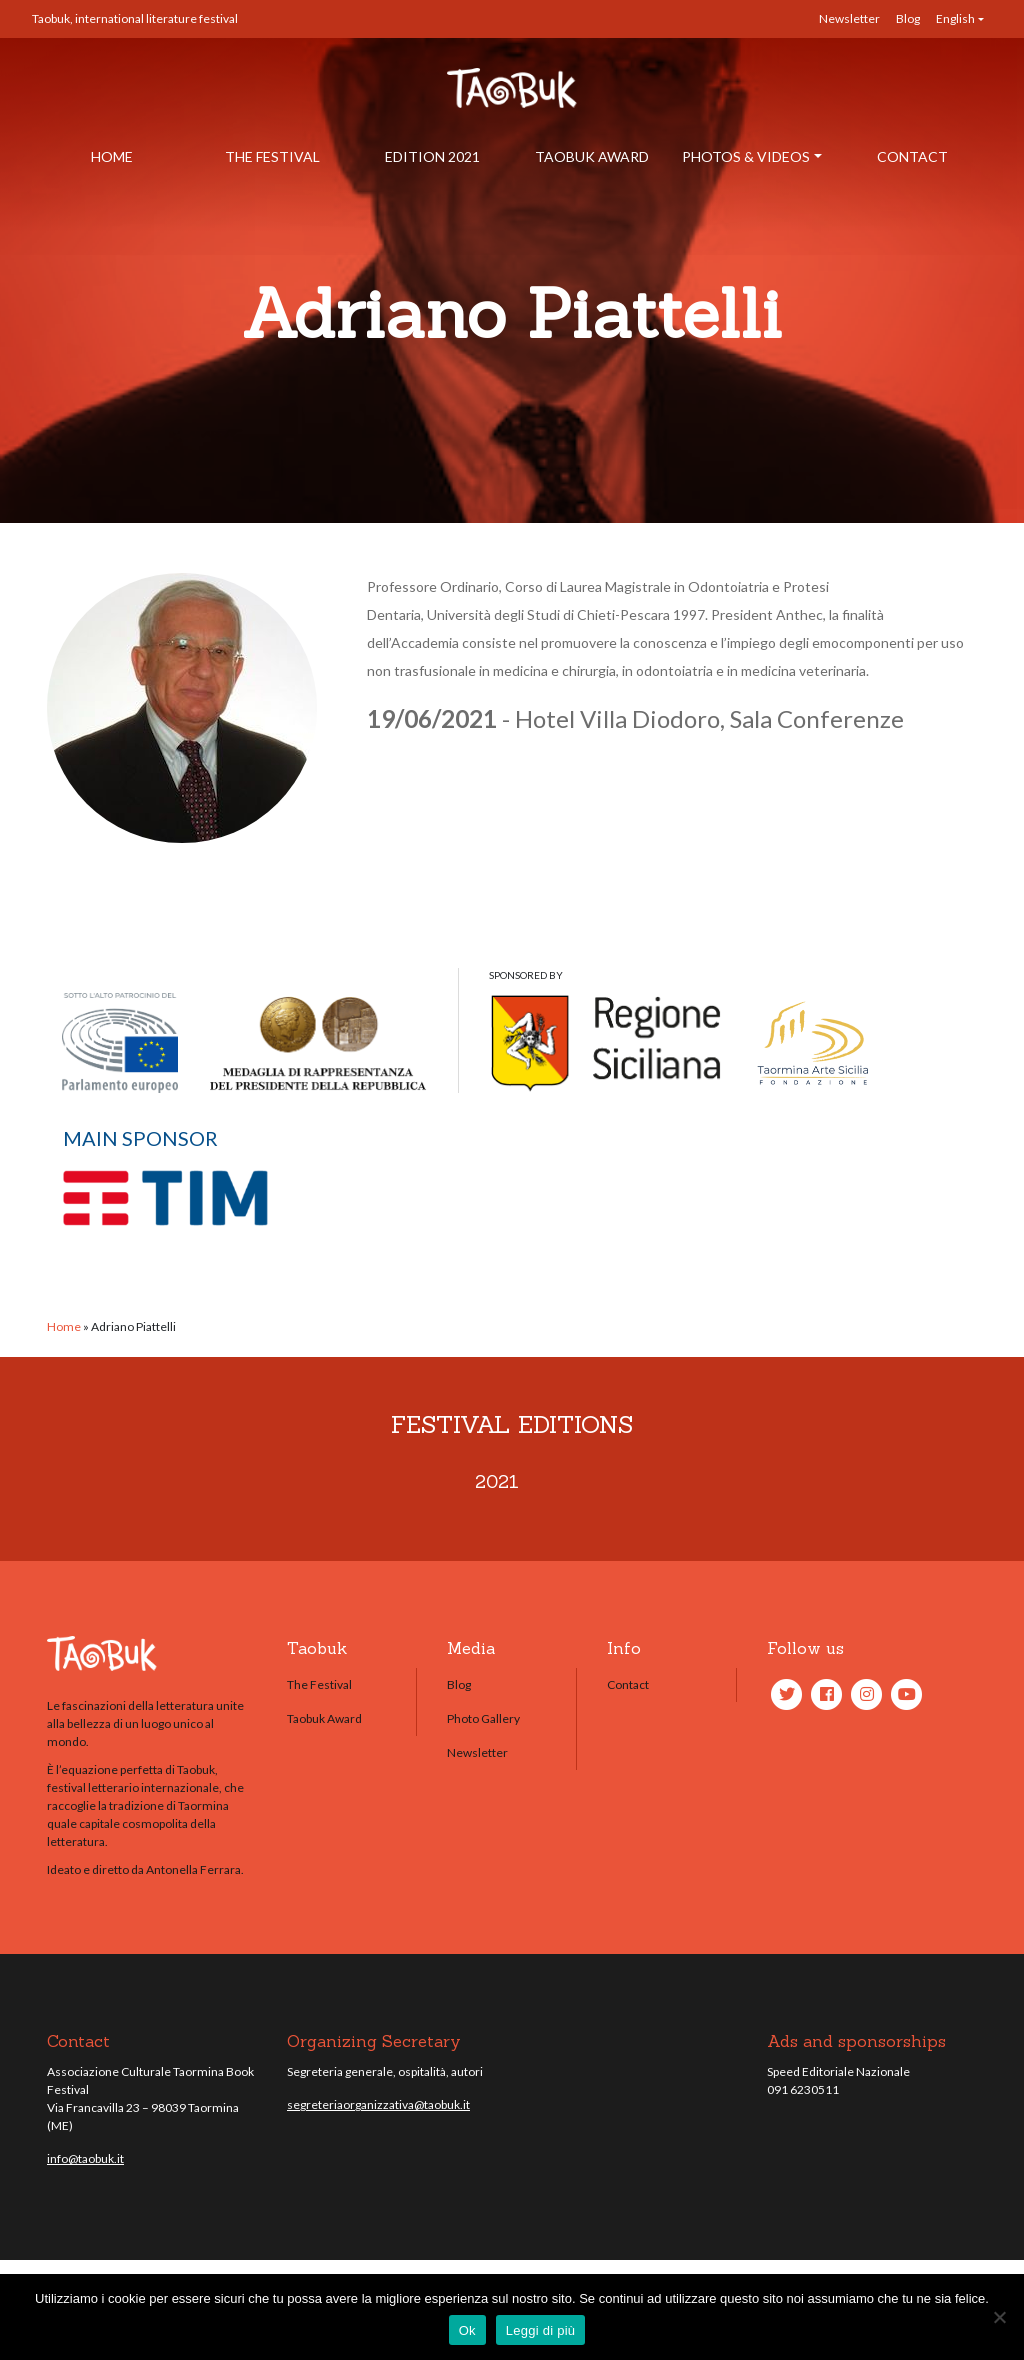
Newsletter (849, 18)
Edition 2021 (432, 156)
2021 (497, 1481)
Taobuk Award (592, 156)
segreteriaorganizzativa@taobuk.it (378, 2104)
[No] (999, 2317)
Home (112, 156)
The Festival (272, 156)
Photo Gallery (483, 1718)
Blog (908, 18)
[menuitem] (960, 19)
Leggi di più (541, 2330)
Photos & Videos (746, 156)
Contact (912, 156)
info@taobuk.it (85, 2158)
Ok (467, 2330)
